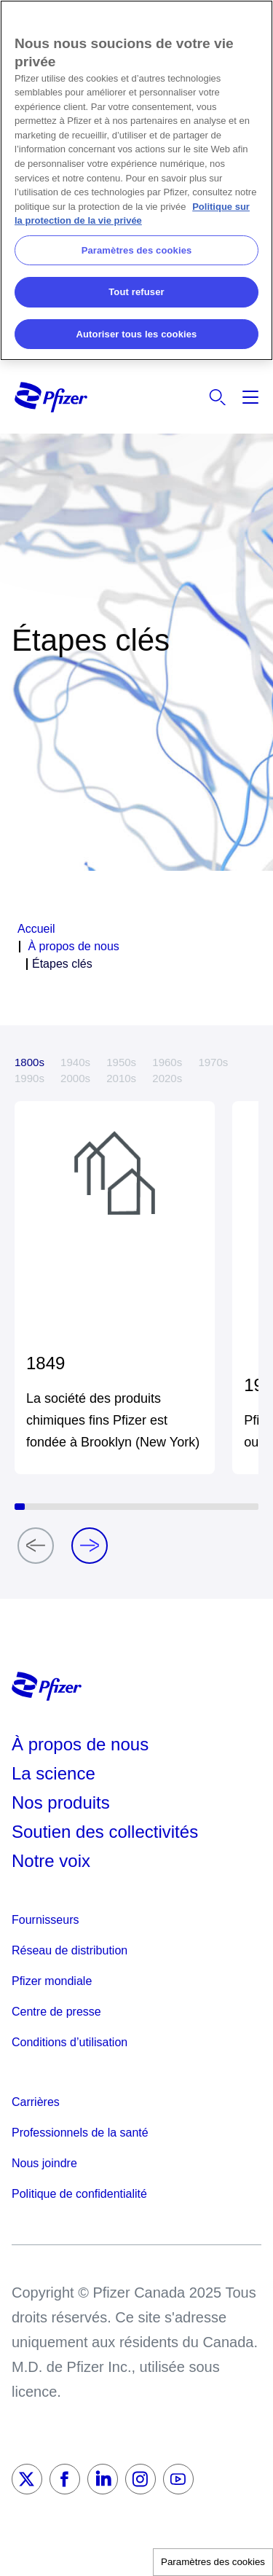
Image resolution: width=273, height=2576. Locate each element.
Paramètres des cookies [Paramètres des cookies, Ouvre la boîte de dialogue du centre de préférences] (137, 250)
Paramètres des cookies (213, 2561)
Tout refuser (136, 291)
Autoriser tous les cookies (136, 334)
